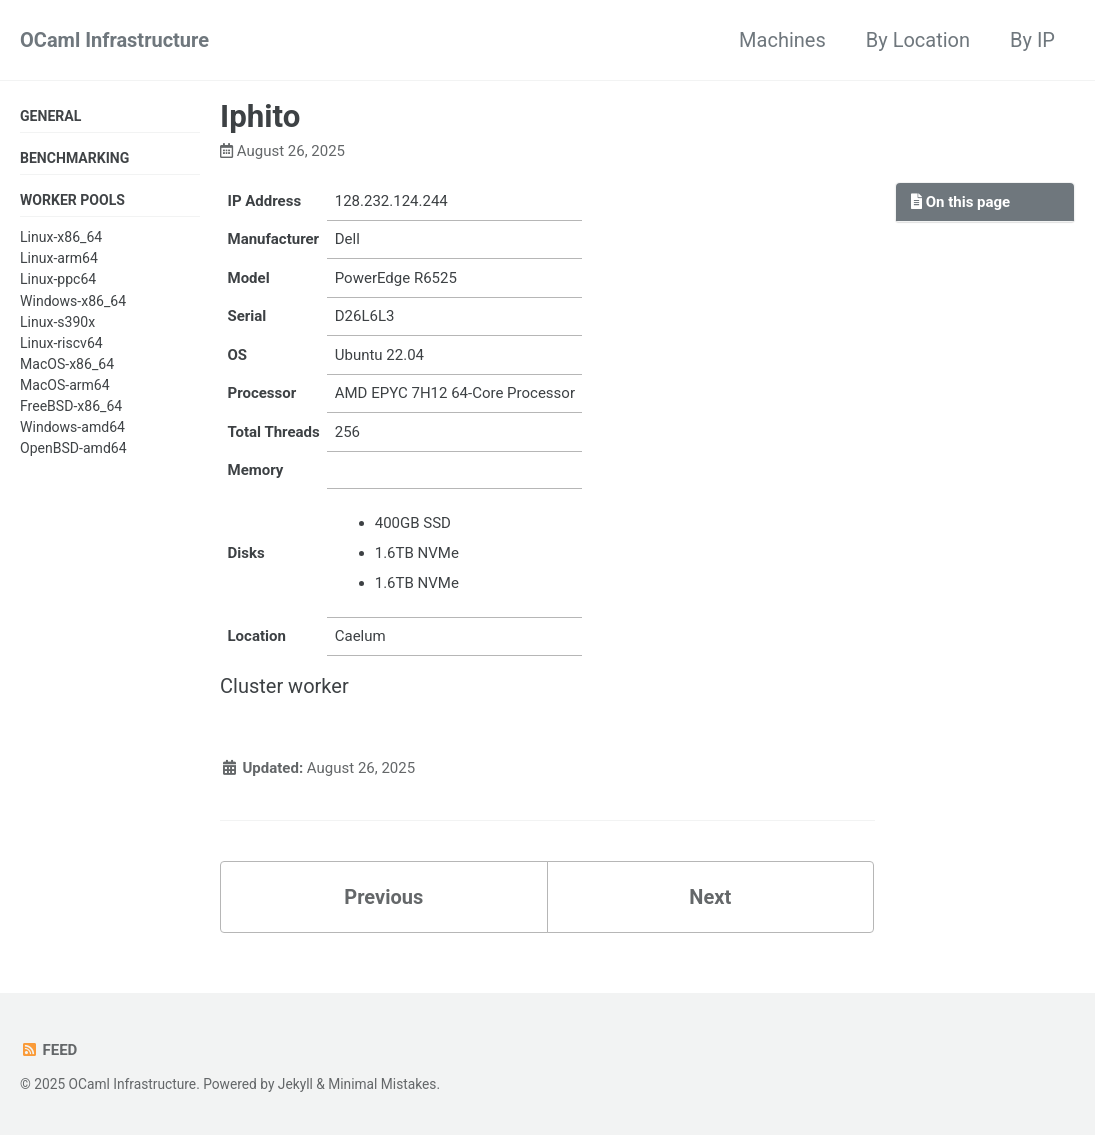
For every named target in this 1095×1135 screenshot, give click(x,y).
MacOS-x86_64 (67, 364)
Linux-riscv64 (61, 343)
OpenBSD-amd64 (73, 448)
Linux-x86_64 (61, 237)
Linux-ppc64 (58, 279)
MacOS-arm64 (65, 385)
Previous (383, 897)
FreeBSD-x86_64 (71, 406)
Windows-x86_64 (73, 301)
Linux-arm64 (59, 258)
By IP (1032, 40)
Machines (782, 40)
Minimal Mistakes (382, 1084)
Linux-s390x (57, 322)
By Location (918, 40)
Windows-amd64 (72, 427)
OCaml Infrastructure (114, 40)
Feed (48, 1050)
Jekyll (295, 1084)
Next (710, 897)
